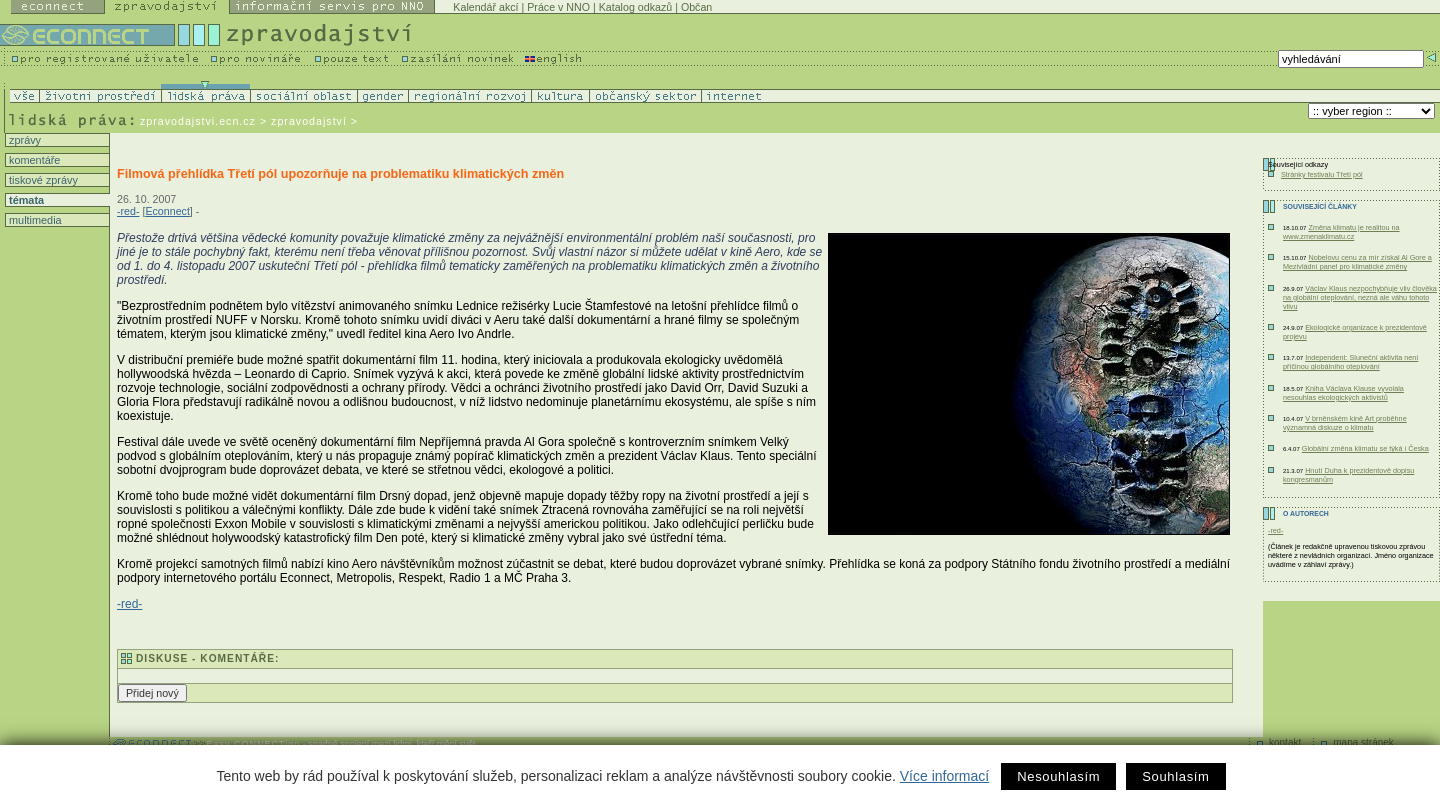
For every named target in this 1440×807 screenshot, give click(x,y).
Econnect (167, 211)
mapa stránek (1363, 742)
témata (25, 200)
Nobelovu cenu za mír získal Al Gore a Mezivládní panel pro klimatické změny (1357, 262)
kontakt (1285, 742)
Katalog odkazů (635, 7)
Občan (696, 7)
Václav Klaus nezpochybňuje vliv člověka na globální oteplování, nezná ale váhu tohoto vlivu (1360, 297)
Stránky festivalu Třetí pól (1322, 174)
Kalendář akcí (485, 7)
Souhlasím (1175, 776)
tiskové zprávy (42, 180)
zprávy (23, 140)
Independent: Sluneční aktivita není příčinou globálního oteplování (1350, 362)
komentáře (33, 160)
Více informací (944, 776)
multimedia (34, 220)
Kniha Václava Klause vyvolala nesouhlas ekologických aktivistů (1343, 393)
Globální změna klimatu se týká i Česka (1365, 448)
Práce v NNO (558, 7)
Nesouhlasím (1058, 776)
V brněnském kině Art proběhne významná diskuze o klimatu (1345, 423)
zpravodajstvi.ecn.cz (198, 121)
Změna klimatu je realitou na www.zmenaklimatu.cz (1341, 232)
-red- (128, 211)
